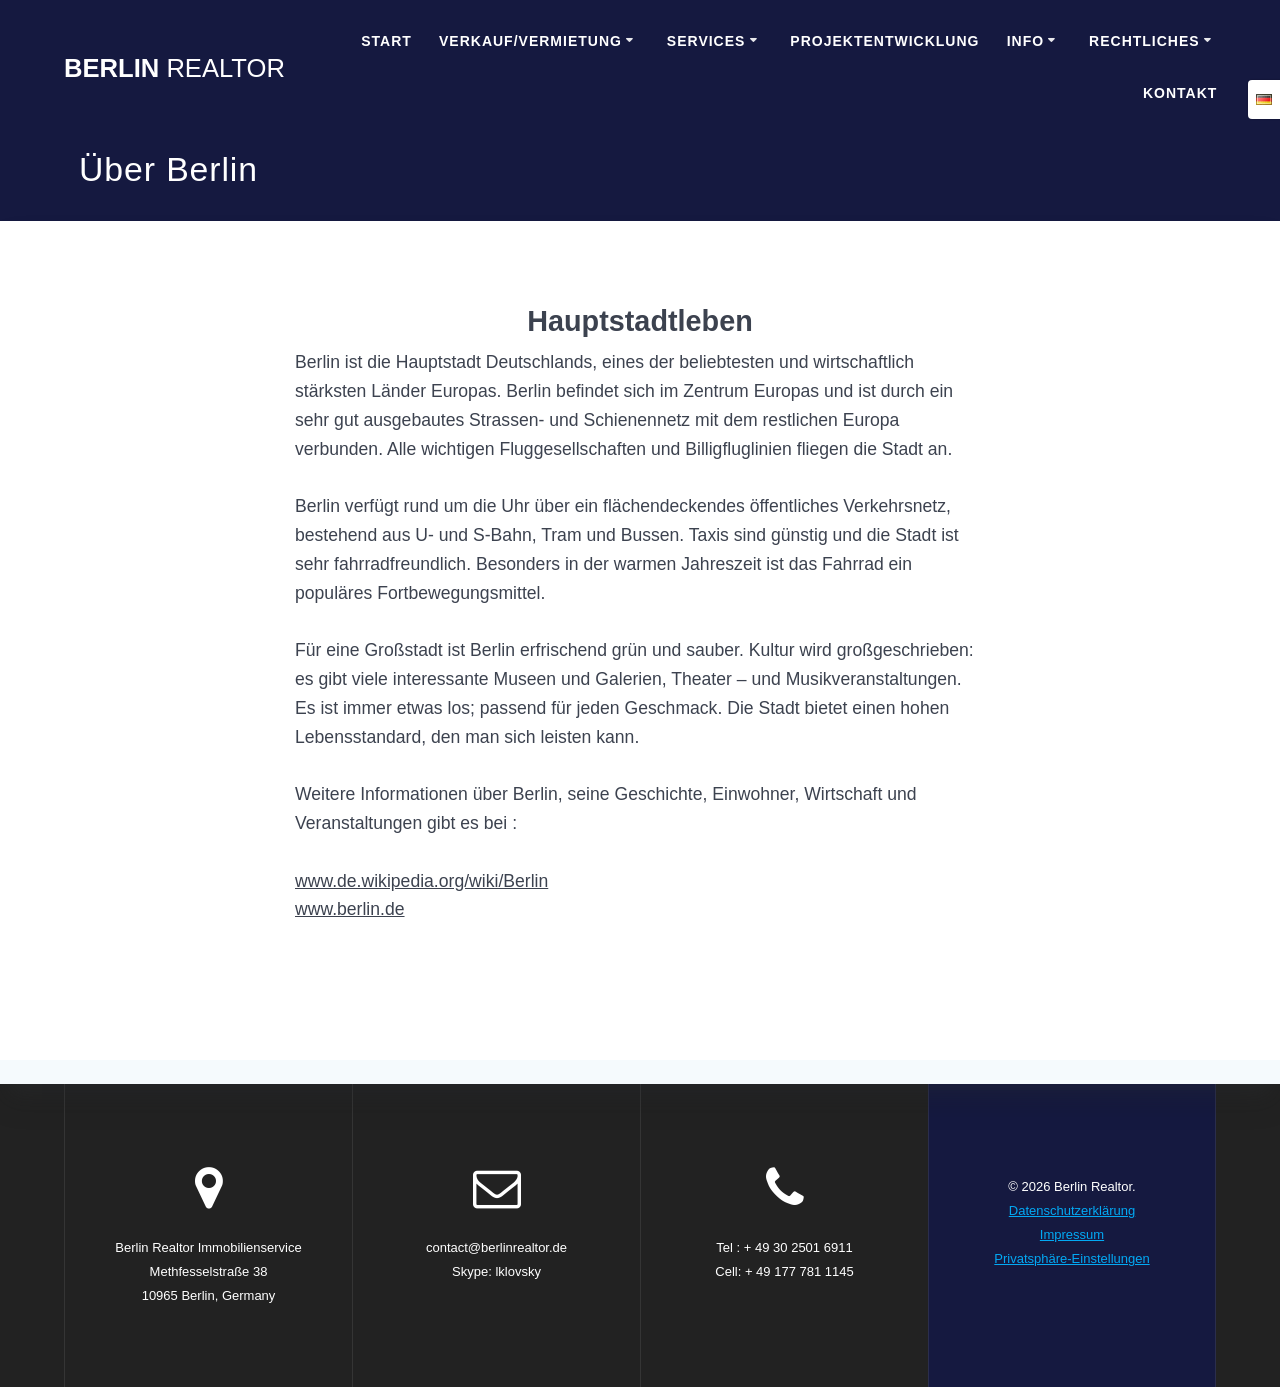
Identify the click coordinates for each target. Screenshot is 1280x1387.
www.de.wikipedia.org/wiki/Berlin (421, 881)
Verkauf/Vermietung (530, 41)
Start (386, 41)
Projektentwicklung (884, 41)
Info (1025, 41)
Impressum (1072, 1234)
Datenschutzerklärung (1072, 1210)
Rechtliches (1144, 41)
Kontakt (1180, 93)
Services (706, 41)
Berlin (174, 69)
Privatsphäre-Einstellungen (1071, 1258)
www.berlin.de (350, 909)
